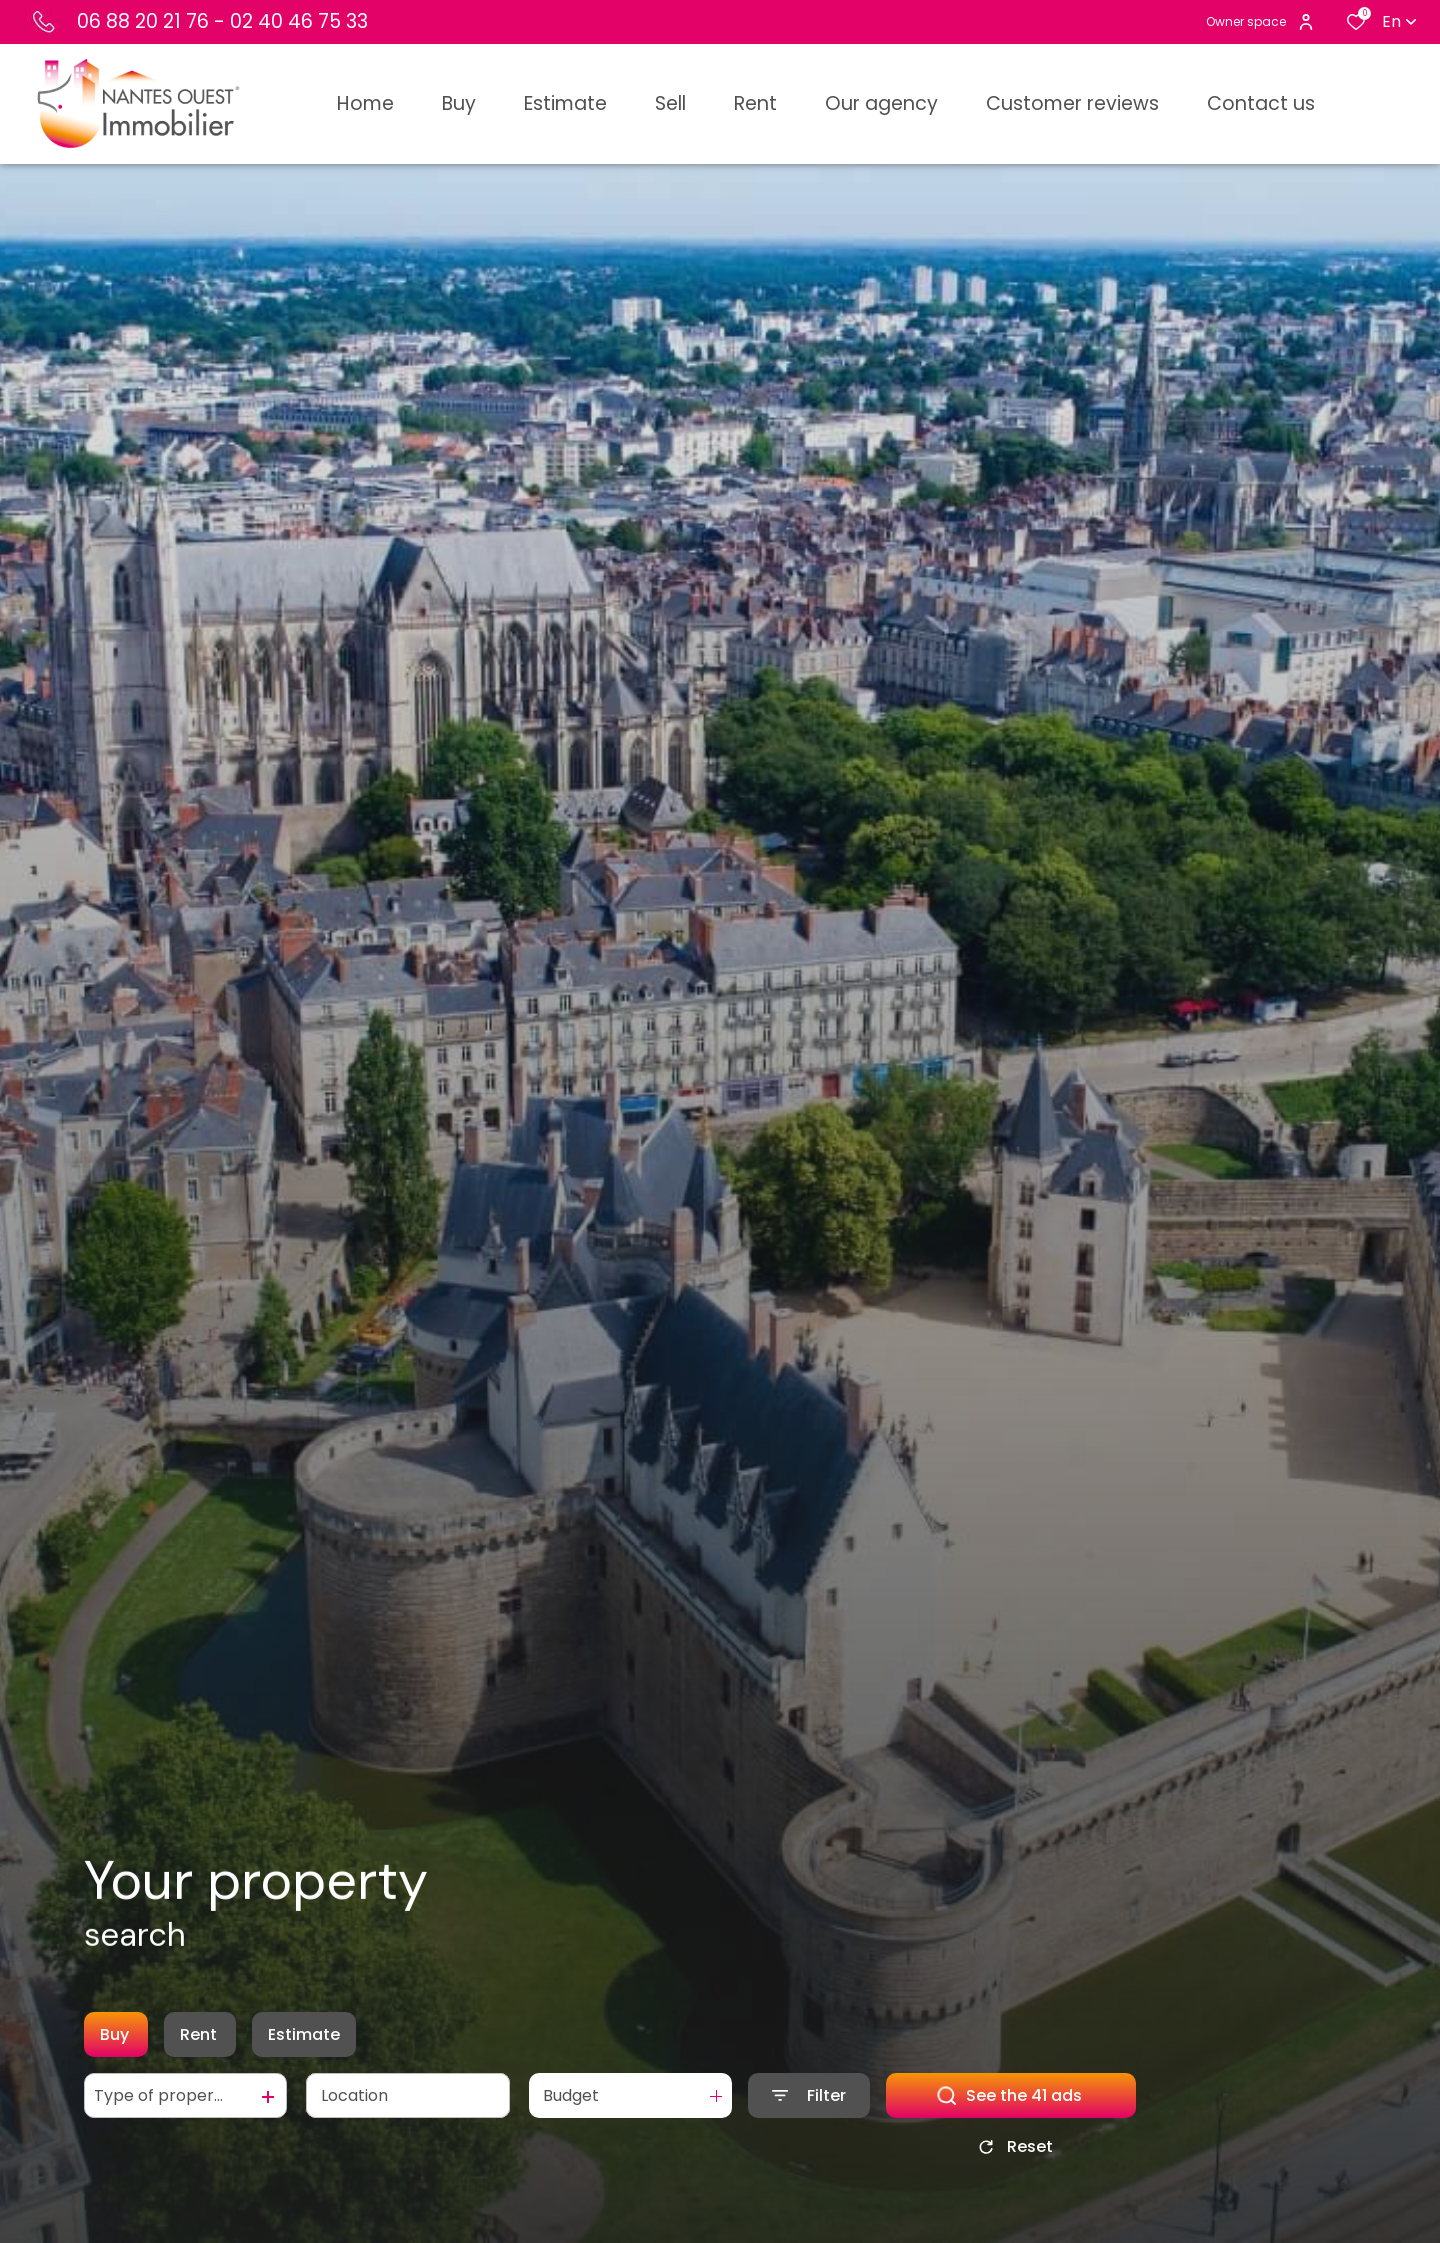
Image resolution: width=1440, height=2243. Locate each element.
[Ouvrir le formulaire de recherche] (809, 2099)
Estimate (304, 2038)
